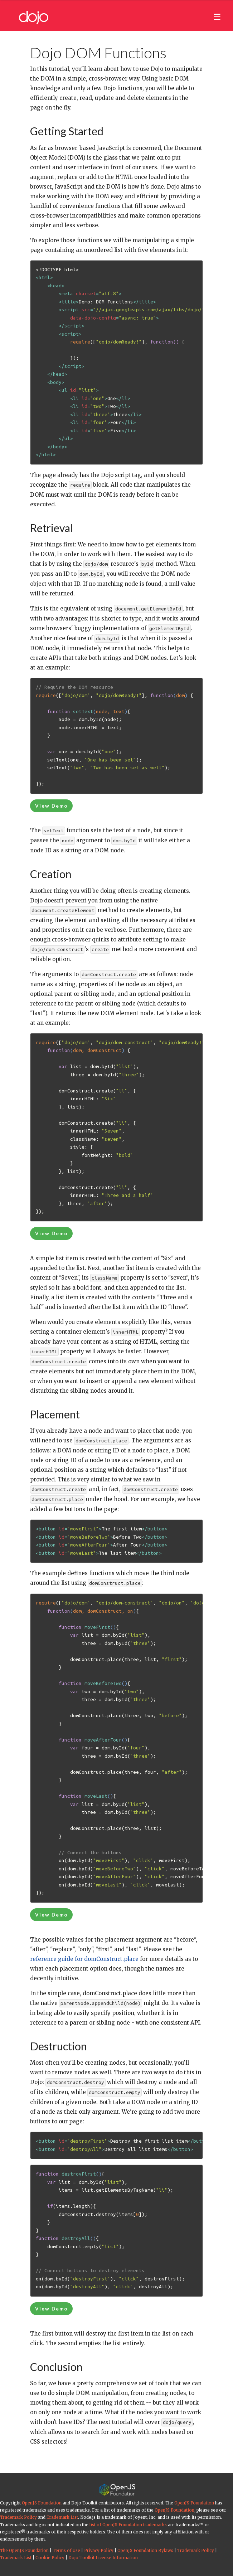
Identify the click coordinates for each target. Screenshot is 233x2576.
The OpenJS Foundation (24, 2550)
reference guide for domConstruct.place (84, 1959)
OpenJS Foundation (42, 2503)
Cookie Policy (49, 2557)
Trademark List (62, 2517)
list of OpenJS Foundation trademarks (128, 2524)
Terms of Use (66, 2550)
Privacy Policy (98, 2550)
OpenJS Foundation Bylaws (145, 2550)
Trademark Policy (18, 2517)
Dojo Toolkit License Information (103, 2557)
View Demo (51, 806)
